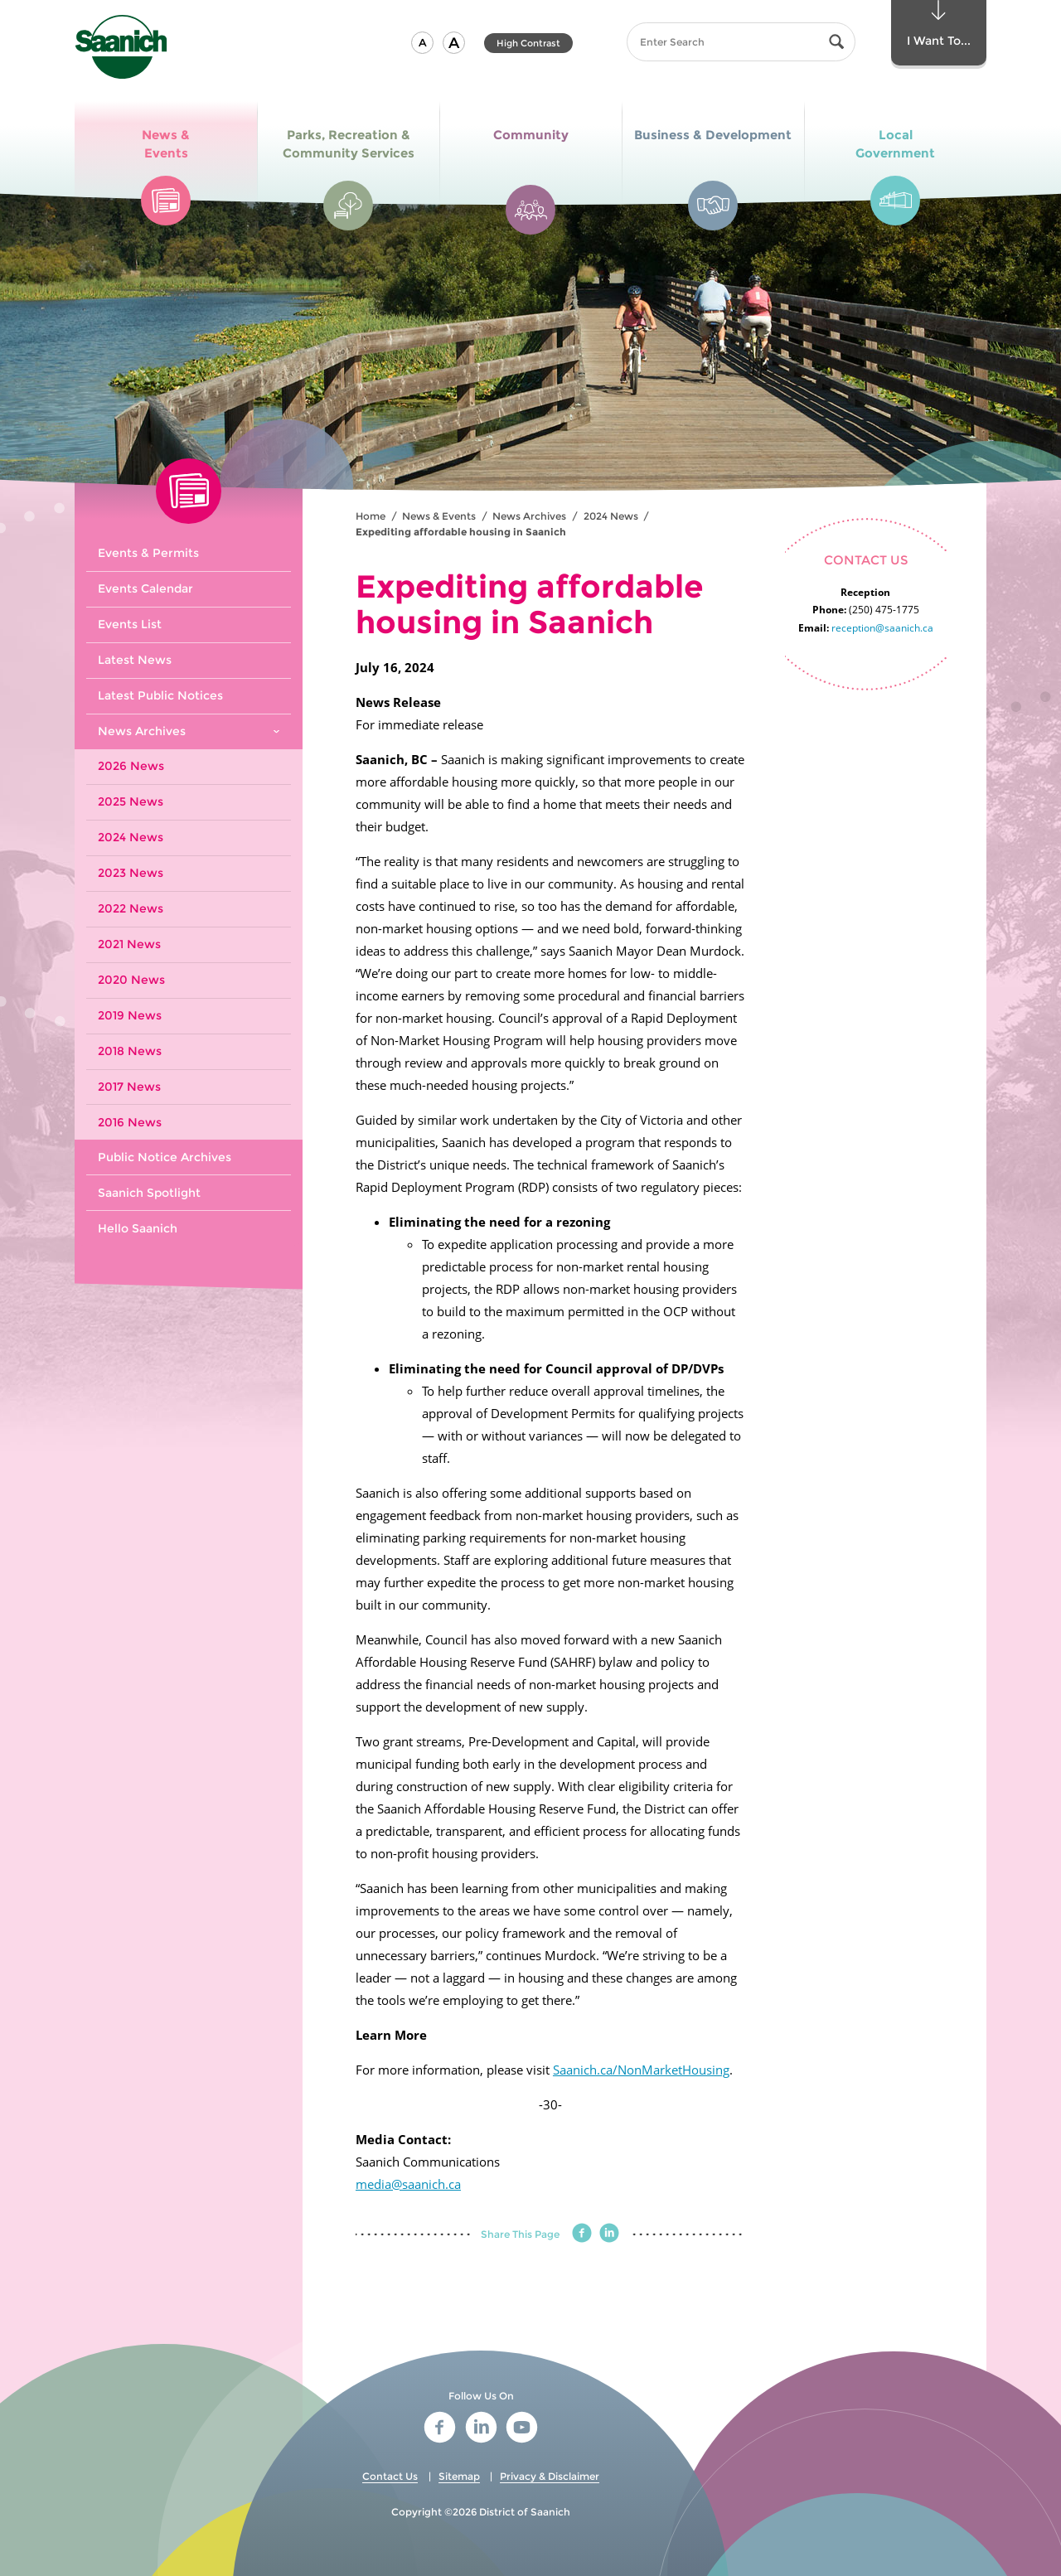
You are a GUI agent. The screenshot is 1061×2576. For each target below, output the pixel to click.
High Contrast (528, 43)
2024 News (611, 516)
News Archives (529, 516)
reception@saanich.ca (882, 628)
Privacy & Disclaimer (549, 2476)
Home (370, 516)
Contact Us (390, 2476)
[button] (422, 42)
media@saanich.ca (408, 2184)
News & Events (439, 516)
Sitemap (459, 2476)
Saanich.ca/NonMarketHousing (641, 2069)
